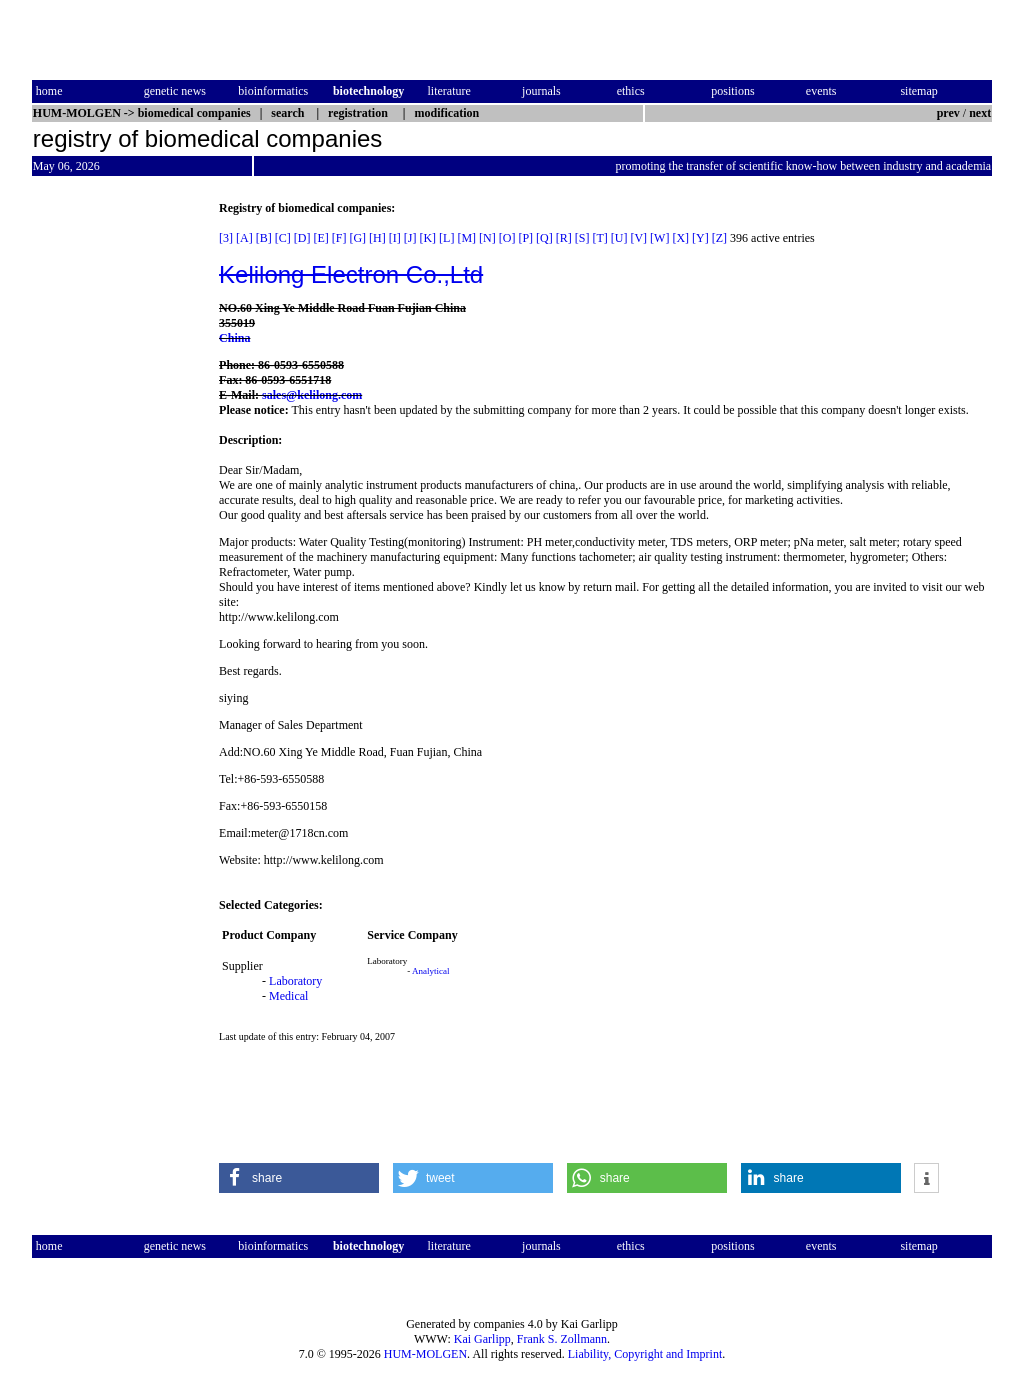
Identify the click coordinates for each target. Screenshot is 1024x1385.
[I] (395, 238)
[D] (302, 238)
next (980, 113)
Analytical (431, 971)
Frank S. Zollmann (562, 1339)
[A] (244, 238)
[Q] (544, 238)
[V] (638, 238)
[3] (226, 238)
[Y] (700, 238)
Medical (288, 996)
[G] (357, 238)
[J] (410, 238)
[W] (659, 238)
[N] (487, 238)
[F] (339, 238)
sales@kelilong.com (312, 395)
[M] (466, 238)
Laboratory (295, 981)
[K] (427, 238)
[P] (525, 238)
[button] (299, 1178)
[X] (680, 238)
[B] (264, 238)
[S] (582, 238)
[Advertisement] (116, 501)
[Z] (719, 238)
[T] (599, 238)
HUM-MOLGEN (425, 1354)
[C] (283, 238)
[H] (377, 238)
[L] (446, 238)
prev (948, 113)
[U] (619, 238)
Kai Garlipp (482, 1339)
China (234, 338)
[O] (507, 238)
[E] (320, 238)
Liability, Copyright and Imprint (645, 1354)
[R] (564, 238)
